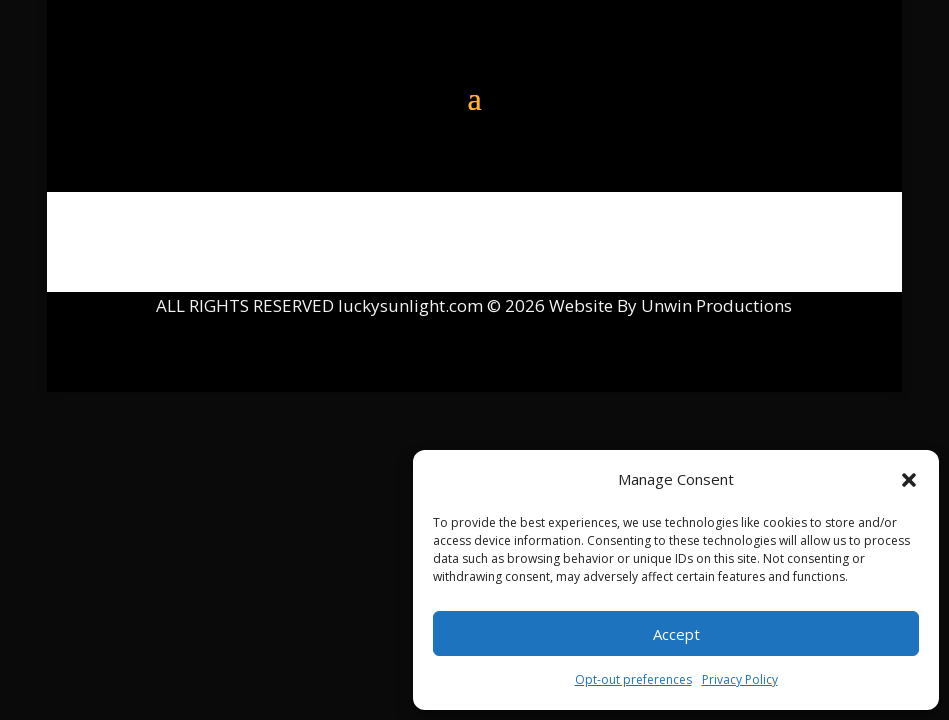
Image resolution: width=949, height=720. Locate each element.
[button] (909, 480)
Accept (676, 634)
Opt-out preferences (633, 679)
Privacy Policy (740, 679)
